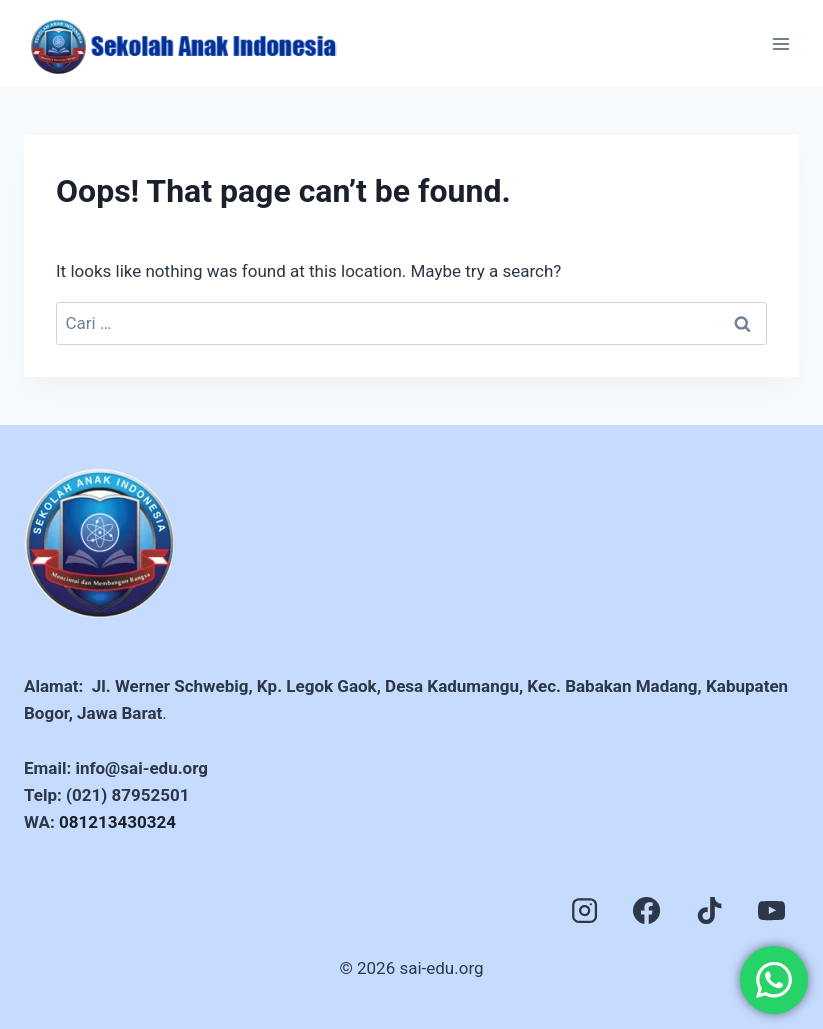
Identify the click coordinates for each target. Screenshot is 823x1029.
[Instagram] (584, 910)
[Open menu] (780, 43)
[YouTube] (772, 910)
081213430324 (117, 822)
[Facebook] (647, 910)
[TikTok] (709, 910)
